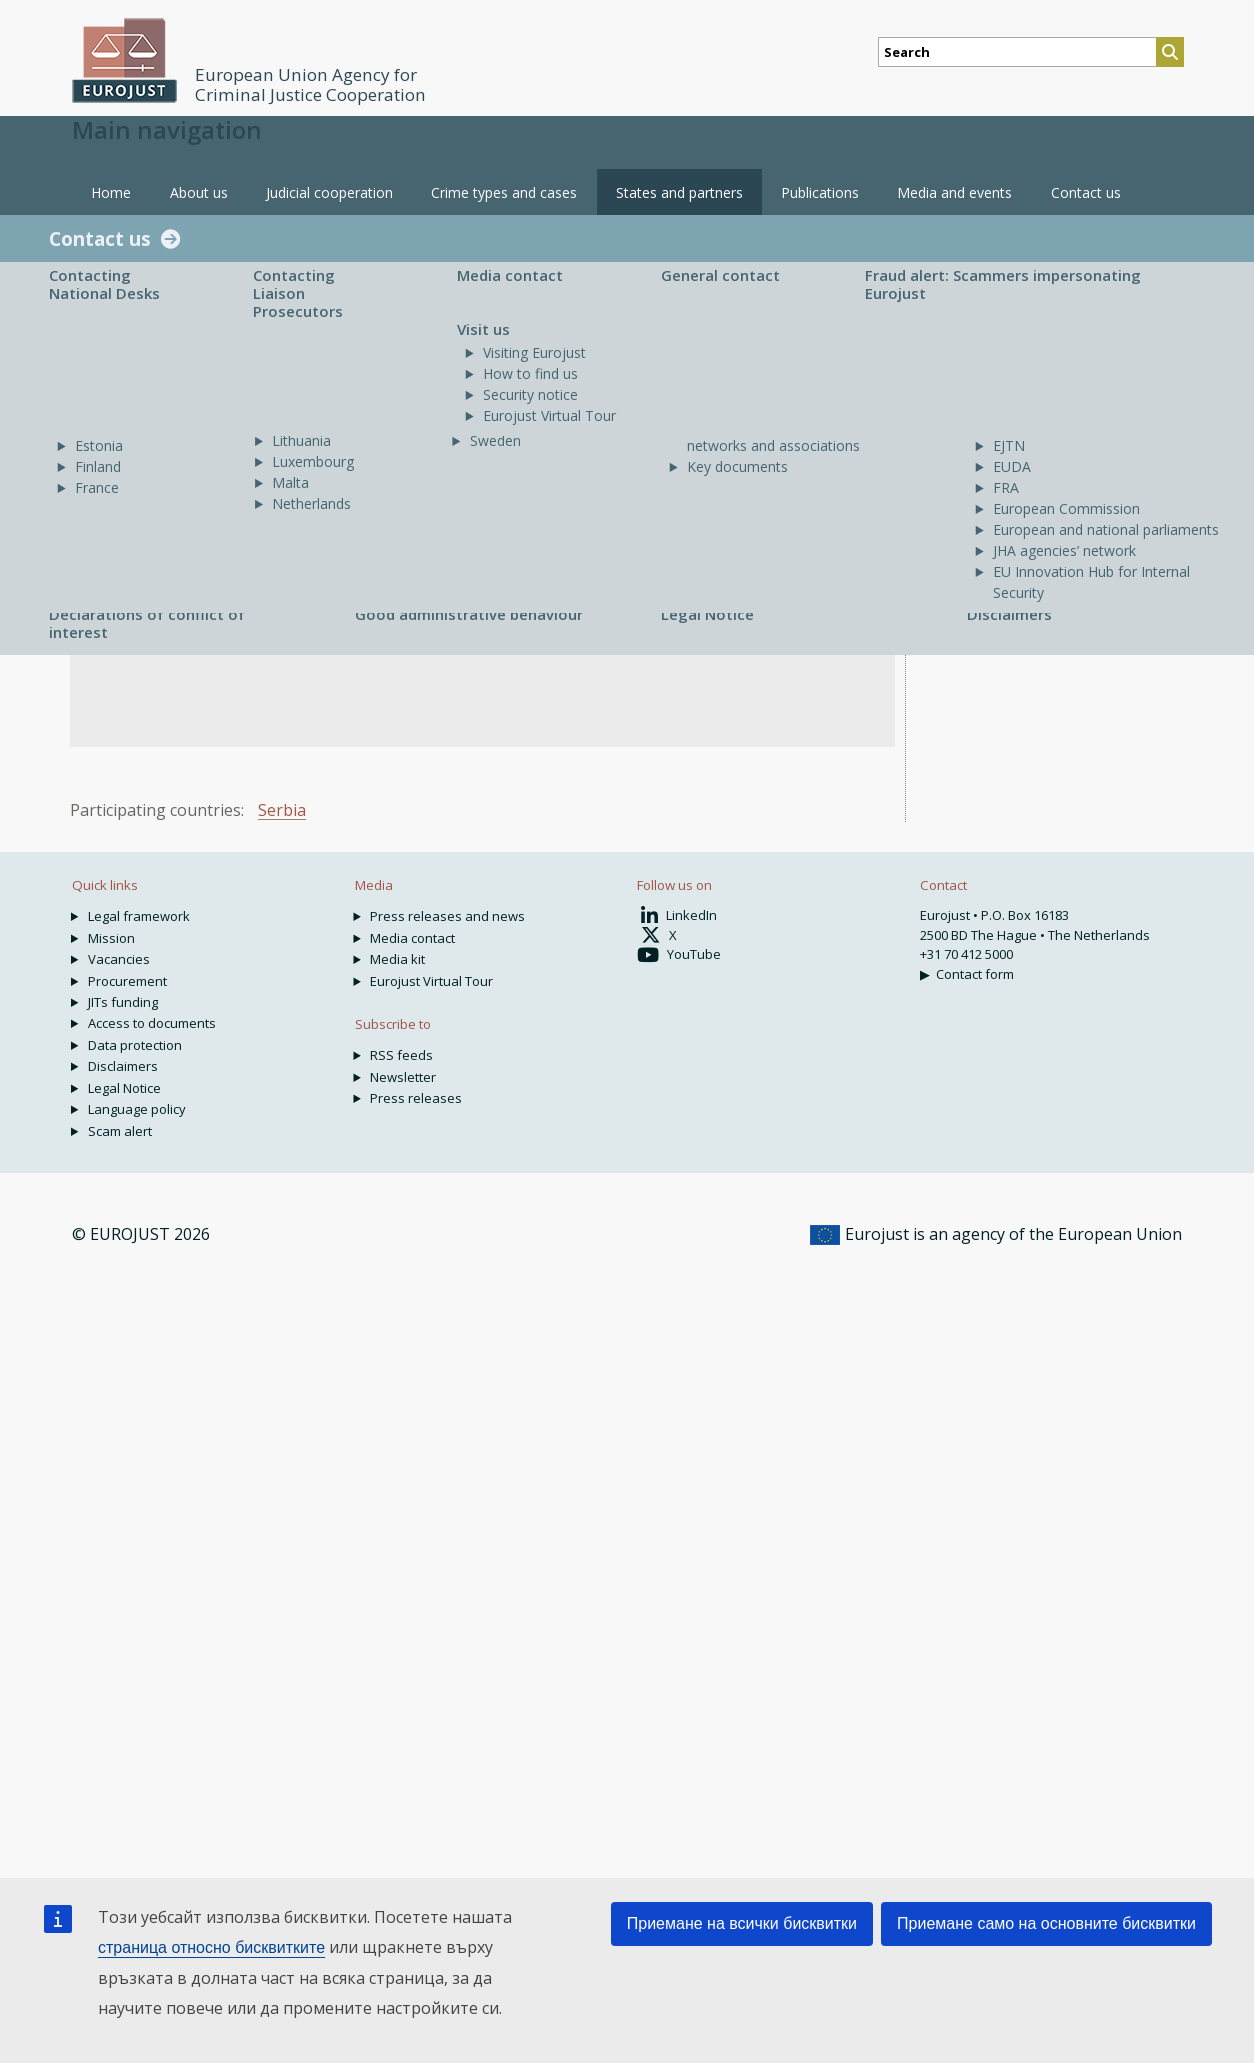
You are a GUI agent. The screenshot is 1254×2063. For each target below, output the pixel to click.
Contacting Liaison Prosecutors (298, 293)
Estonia (99, 445)
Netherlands (311, 503)
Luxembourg (313, 461)
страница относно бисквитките (211, 1947)
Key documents (737, 466)
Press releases (416, 1098)
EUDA (1012, 466)
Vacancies (119, 959)
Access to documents (152, 1023)
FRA (1006, 487)
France (97, 487)
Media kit (397, 959)
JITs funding (123, 1002)
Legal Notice (707, 614)
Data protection (135, 1045)
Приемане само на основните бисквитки (1046, 1923)
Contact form (975, 974)
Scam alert (120, 1131)
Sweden (495, 440)
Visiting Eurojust (534, 352)
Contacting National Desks (104, 284)
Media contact (510, 275)
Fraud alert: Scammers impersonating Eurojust (1003, 284)
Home (111, 192)
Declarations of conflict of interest (147, 623)
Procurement (127, 981)
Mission (111, 938)
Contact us (100, 238)
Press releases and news (447, 916)
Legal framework (139, 916)
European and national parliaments (1106, 529)
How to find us (530, 373)
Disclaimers (1009, 614)
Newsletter (403, 1077)
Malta (290, 482)
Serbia (282, 810)
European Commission (1066, 508)
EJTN (1009, 445)
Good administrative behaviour (469, 614)
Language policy (137, 1109)
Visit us (483, 329)
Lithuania (301, 440)
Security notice (530, 394)
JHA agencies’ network (1064, 550)
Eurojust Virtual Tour (549, 415)
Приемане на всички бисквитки (742, 1923)
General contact (720, 275)
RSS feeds (401, 1055)
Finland (98, 466)
